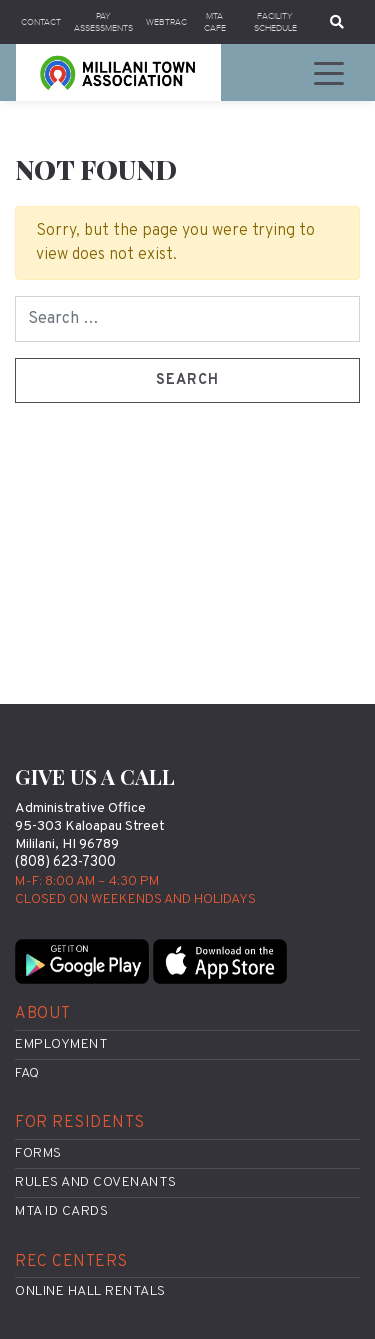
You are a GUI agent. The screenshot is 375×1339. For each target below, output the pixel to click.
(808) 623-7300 (65, 862)
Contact (41, 22)
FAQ (27, 1073)
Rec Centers (71, 1262)
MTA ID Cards (61, 1211)
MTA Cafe (215, 22)
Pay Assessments (103, 22)
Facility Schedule (275, 22)
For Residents (80, 1123)
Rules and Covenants (96, 1182)
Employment (61, 1044)
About (43, 1014)
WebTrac (166, 22)
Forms (38, 1153)
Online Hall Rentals (90, 1291)
